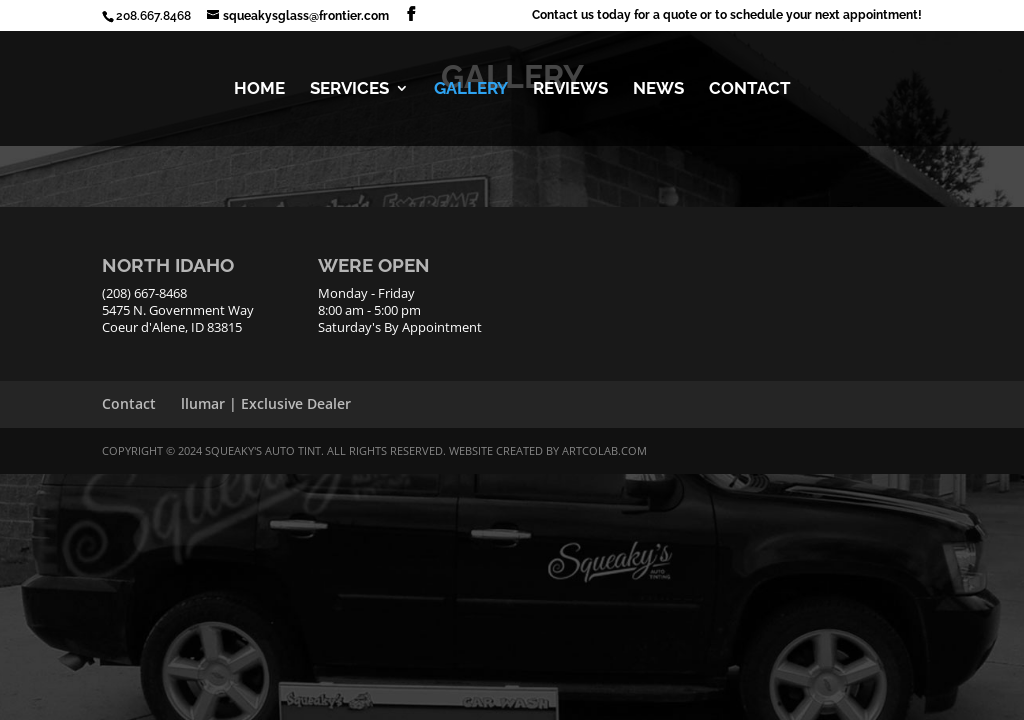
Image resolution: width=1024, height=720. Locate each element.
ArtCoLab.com (604, 450)
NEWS (658, 89)
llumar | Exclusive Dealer (266, 403)
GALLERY (471, 89)
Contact (129, 403)
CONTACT (750, 89)
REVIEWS (570, 89)
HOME (259, 89)
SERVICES (349, 89)
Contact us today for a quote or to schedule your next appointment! (727, 15)
